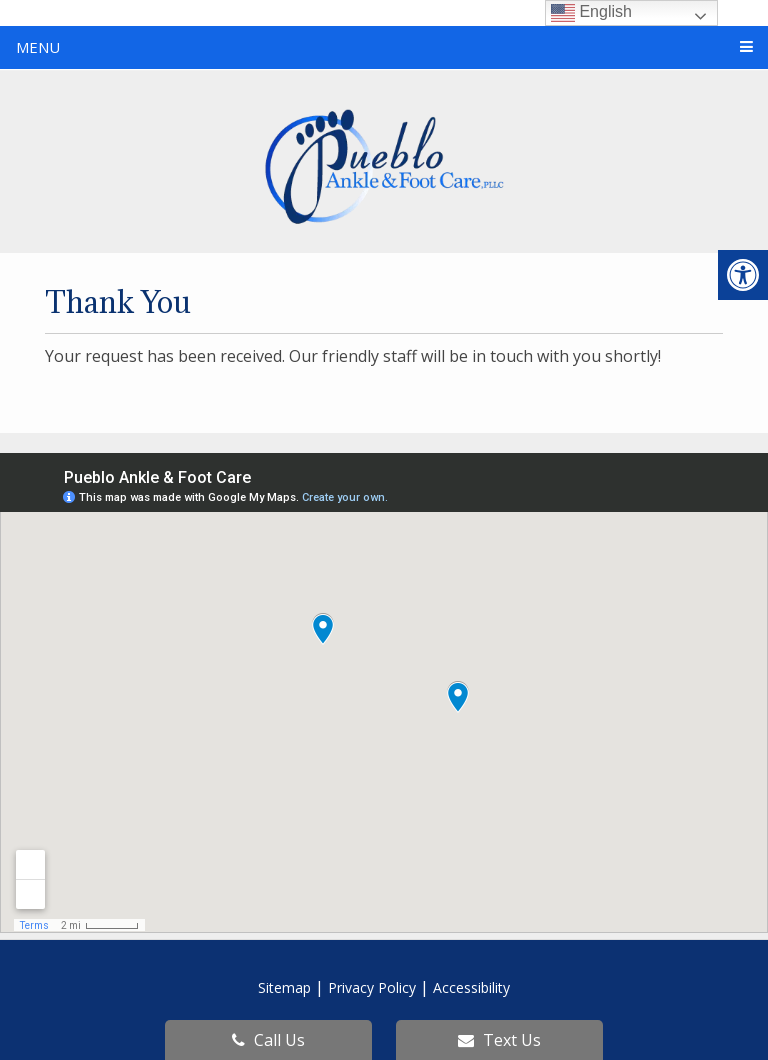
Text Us (499, 1040)
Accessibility (471, 987)
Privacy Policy (372, 987)
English (591, 12)
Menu (38, 47)
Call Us (268, 1040)
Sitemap (284, 987)
